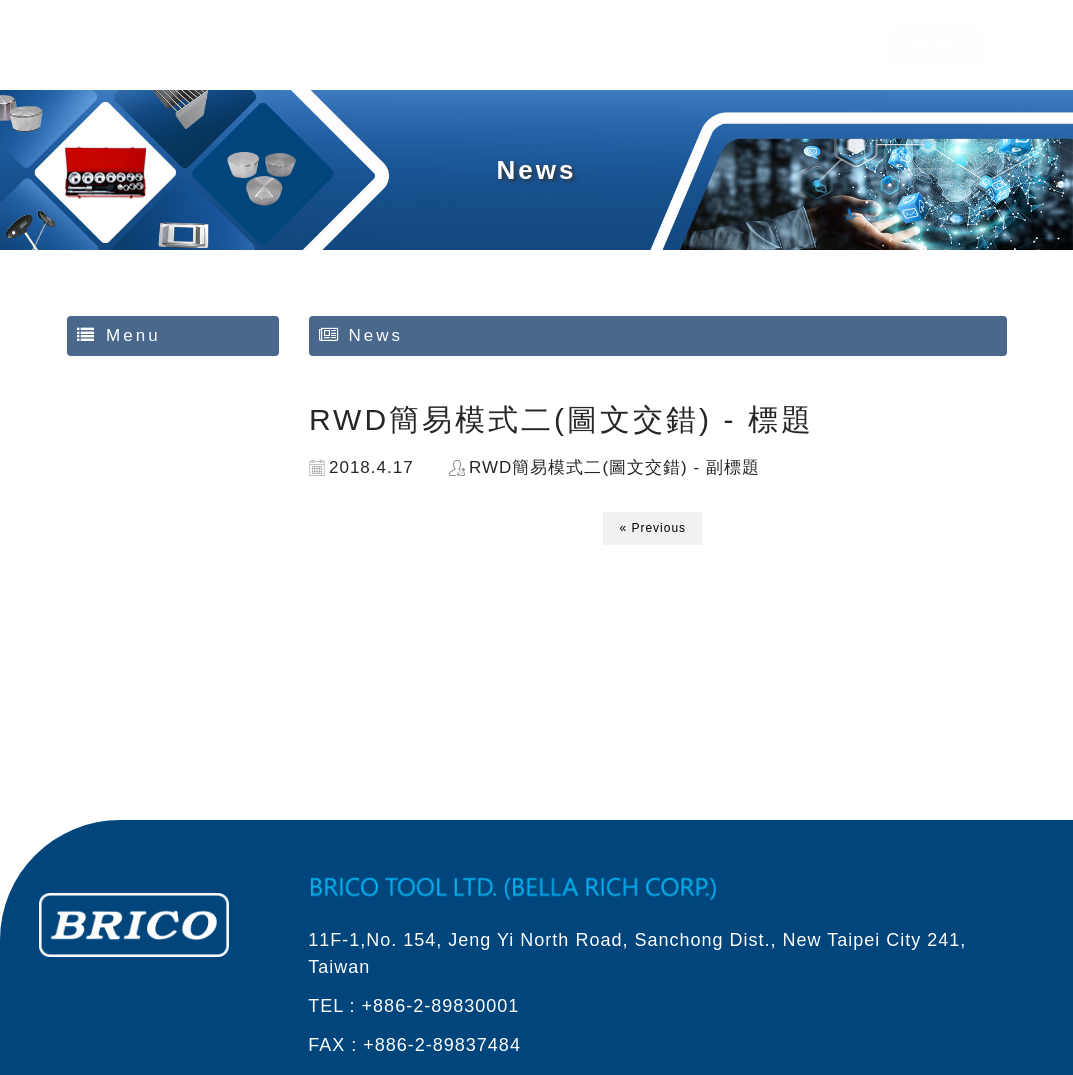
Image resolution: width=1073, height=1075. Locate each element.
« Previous (652, 528)
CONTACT (925, 45)
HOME (559, 45)
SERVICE (834, 45)
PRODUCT (741, 45)
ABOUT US (642, 45)
